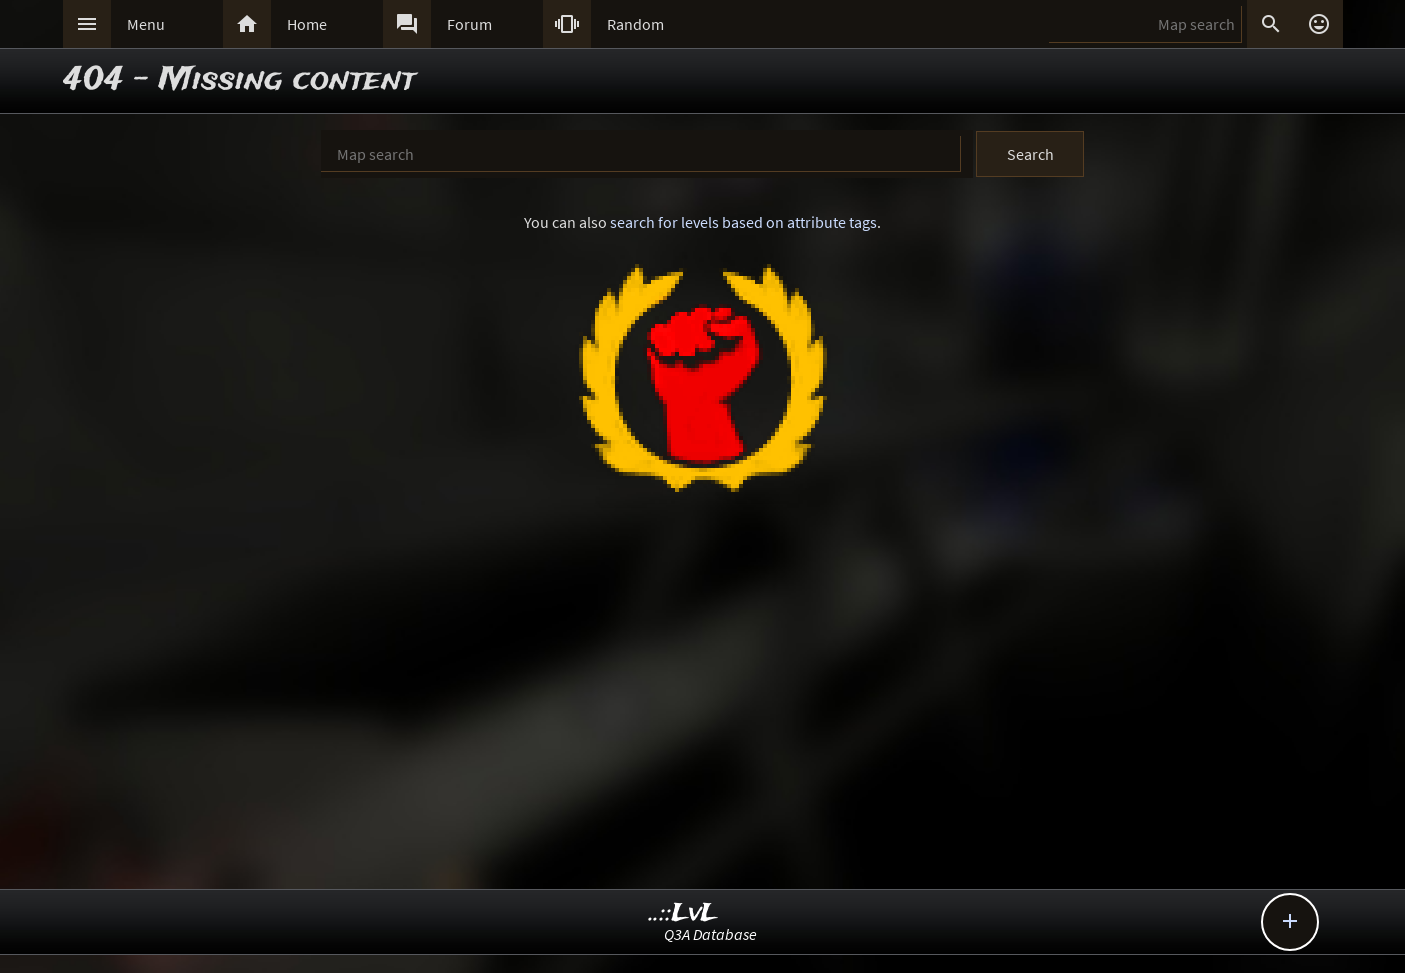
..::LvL (683, 913)
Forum (469, 24)
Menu (146, 24)
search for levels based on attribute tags (743, 222)
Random (635, 24)
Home (307, 24)
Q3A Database (710, 934)
